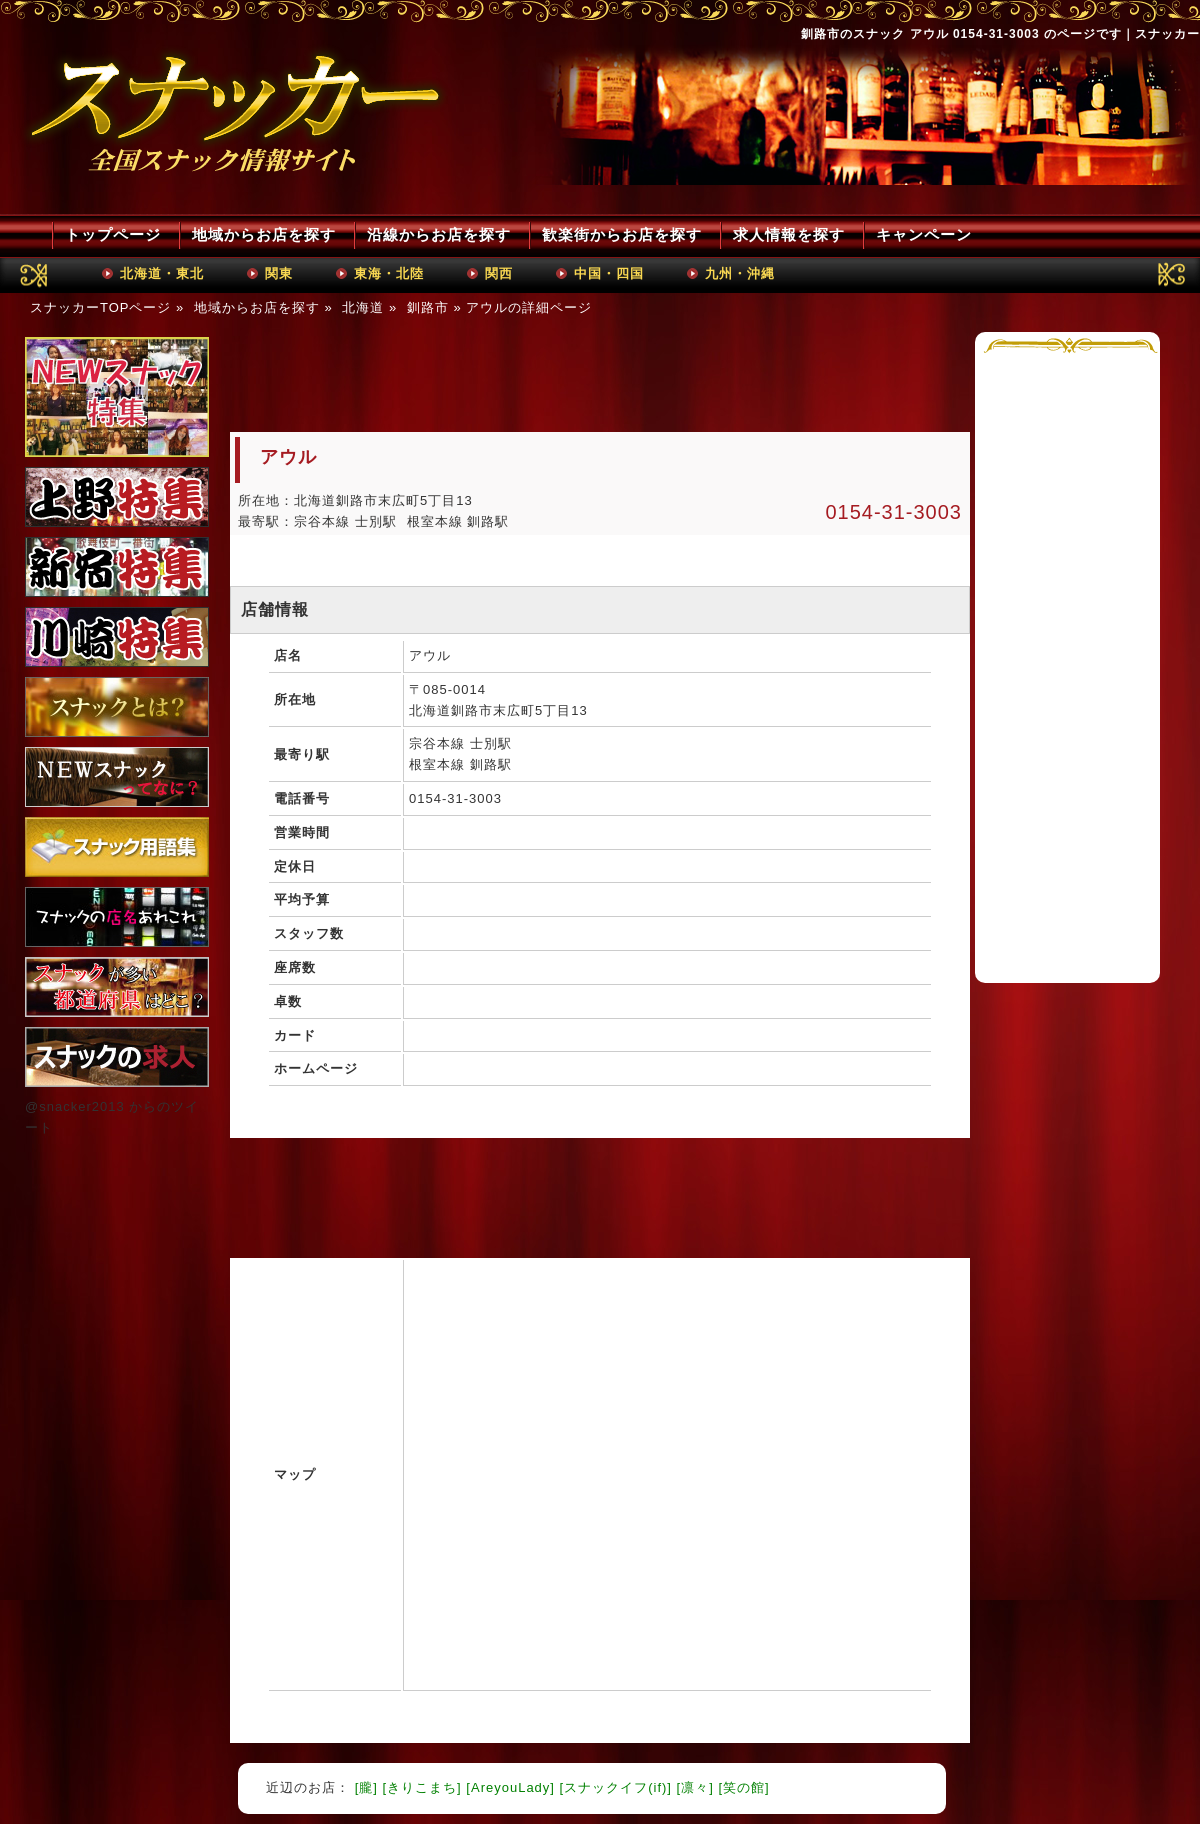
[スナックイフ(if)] (616, 1787)
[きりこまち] (421, 1787)
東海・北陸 (389, 273)
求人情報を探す (789, 234)
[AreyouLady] (510, 1787)
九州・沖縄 (740, 273)
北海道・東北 (162, 273)
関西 (499, 273)
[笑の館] (743, 1787)
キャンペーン (924, 234)
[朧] (366, 1787)
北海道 (363, 307)
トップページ (113, 234)
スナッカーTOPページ (101, 307)
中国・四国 (609, 273)
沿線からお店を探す (439, 234)
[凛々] (695, 1787)
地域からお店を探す (264, 234)
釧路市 (428, 307)
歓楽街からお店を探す (622, 234)
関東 (279, 273)
